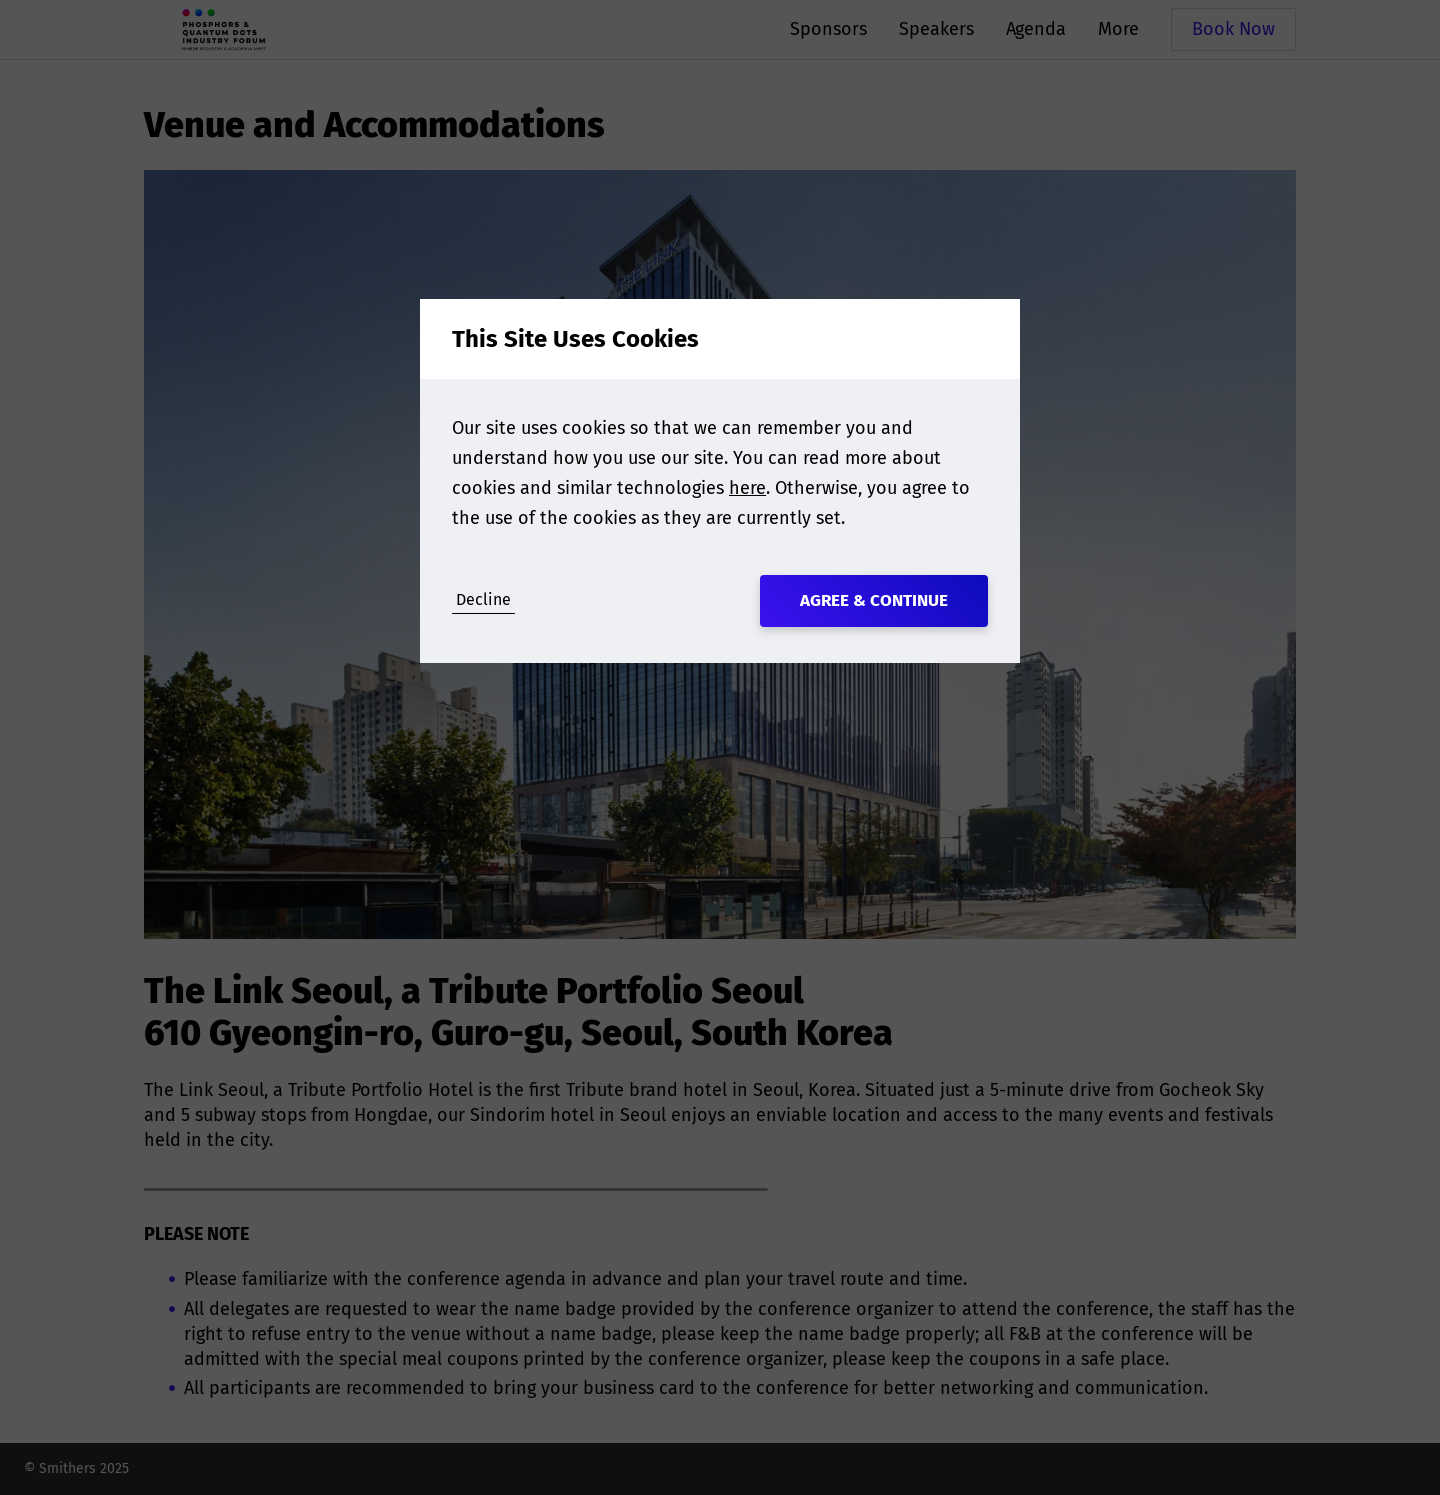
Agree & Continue (874, 600)
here (747, 488)
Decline (483, 599)
